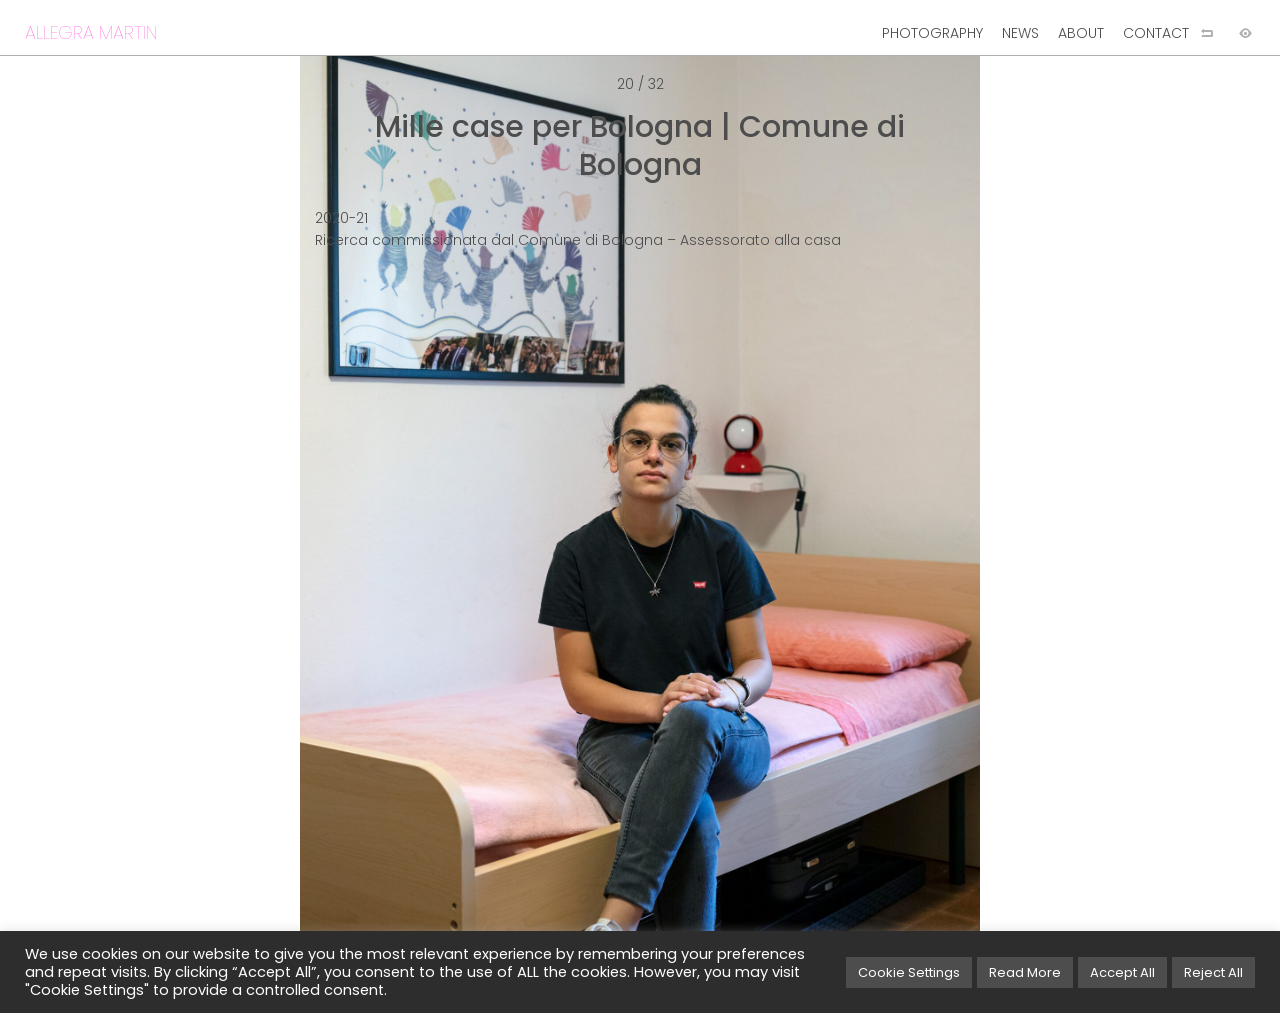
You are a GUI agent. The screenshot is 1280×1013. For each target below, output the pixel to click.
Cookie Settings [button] (909, 972)
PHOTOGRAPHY (932, 33)
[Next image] (960, 539)
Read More (1025, 972)
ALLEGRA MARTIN (91, 32)
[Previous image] (320, 539)
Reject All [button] (1213, 972)
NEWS (1020, 33)
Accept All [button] (1122, 972)
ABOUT (1081, 33)
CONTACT (1156, 33)
